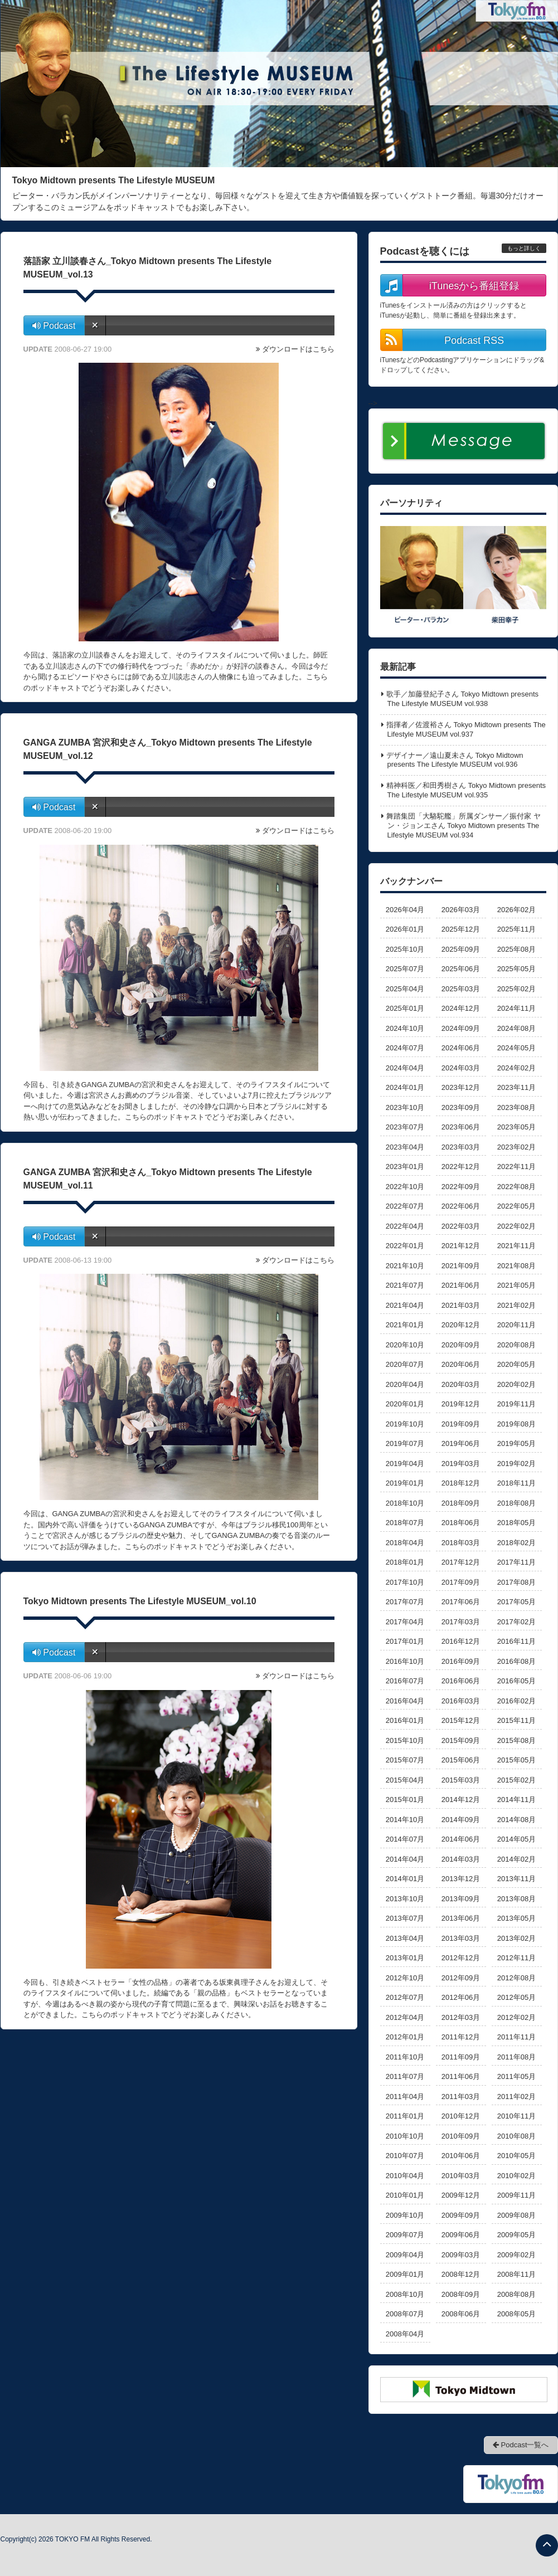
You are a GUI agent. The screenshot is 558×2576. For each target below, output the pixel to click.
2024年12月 (460, 1008)
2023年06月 (460, 1127)
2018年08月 (516, 1503)
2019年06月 (460, 1443)
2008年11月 (516, 2274)
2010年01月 (405, 2195)
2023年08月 (516, 1107)
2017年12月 (460, 1562)
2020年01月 (405, 1404)
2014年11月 (516, 1799)
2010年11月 (516, 2116)
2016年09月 (460, 1661)
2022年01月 (405, 1245)
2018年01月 (405, 1562)
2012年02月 (516, 2017)
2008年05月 (516, 2314)
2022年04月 (405, 1226)
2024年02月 (516, 1068)
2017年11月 (516, 1562)
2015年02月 (516, 1780)
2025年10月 (405, 949)
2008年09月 (460, 2294)
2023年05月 (516, 1127)
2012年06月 (460, 1997)
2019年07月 (405, 1443)
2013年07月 (405, 1918)
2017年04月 (405, 1622)
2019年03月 (460, 1463)
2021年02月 (516, 1305)
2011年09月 (460, 2057)
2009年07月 (405, 2235)
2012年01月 (405, 2037)
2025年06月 (460, 969)
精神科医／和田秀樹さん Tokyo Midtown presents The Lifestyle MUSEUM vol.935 (466, 790)
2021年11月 (516, 1245)
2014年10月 (405, 1819)
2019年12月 (460, 1404)
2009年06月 (460, 2235)
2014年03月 (460, 1859)
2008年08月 (516, 2294)
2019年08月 (516, 1424)
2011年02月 (516, 2096)
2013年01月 (405, 1958)
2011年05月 (516, 2076)
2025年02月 (516, 989)
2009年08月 (516, 2215)
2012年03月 (460, 2017)
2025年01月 (405, 1008)
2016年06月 (460, 1681)
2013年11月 (516, 1878)
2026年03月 (460, 909)
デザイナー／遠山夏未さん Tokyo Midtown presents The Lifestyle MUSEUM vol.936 (454, 760)
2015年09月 (460, 1740)
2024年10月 (405, 1028)
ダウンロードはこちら (298, 349)
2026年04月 (405, 909)
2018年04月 (405, 1542)
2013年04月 (405, 1938)
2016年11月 (516, 1641)
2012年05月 (516, 1997)
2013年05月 (516, 1918)
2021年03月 (460, 1305)
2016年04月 (405, 1701)
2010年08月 (516, 2136)
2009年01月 (405, 2274)
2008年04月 (405, 2334)
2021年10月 (405, 1266)
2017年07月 (405, 1602)
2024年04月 (405, 1068)
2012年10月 (405, 1978)
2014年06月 (460, 1839)
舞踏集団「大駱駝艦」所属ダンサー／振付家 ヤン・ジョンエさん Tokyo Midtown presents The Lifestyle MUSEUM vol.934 (463, 825)
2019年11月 (516, 1404)
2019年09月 (460, 1424)
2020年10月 (405, 1345)
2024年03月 (460, 1068)
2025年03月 (460, 989)
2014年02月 (516, 1859)
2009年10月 (405, 2215)
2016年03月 (460, 1701)
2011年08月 (516, 2057)
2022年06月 (460, 1206)
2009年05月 (516, 2235)
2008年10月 (405, 2294)
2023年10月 (405, 1107)
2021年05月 (516, 1285)
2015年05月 (516, 1760)
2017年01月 (405, 1641)
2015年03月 (460, 1780)
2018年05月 (516, 1522)
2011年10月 (405, 2057)
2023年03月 (460, 1147)
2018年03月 (460, 1542)
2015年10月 (405, 1740)
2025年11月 (516, 929)
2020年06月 (460, 1364)
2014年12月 (460, 1799)
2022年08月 (516, 1186)
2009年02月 (516, 2255)
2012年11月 (516, 1958)
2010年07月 (405, 2155)
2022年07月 (405, 1206)
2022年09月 (460, 1186)
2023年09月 (460, 1107)
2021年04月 (405, 1305)
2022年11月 (516, 1166)
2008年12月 (460, 2274)
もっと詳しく (524, 248)
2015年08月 (516, 1740)
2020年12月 (460, 1325)
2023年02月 (516, 1147)
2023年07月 (405, 1127)
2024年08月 (516, 1028)
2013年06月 (460, 1918)
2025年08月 (516, 949)
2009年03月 (460, 2255)
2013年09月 (460, 1899)
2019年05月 (516, 1443)
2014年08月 (516, 1819)
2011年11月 (516, 2037)
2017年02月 (516, 1622)
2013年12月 (460, 1878)
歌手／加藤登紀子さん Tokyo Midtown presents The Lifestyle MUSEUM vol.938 (462, 699)
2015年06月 (460, 1760)
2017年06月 (460, 1602)
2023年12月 (460, 1087)
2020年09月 (460, 1345)
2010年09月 (460, 2136)
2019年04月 (405, 1463)
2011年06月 (460, 2076)
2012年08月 (516, 1978)
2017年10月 (405, 1582)
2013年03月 (460, 1938)
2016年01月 (405, 1720)
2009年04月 (405, 2255)
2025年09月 (460, 949)
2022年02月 (516, 1226)
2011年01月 (405, 2116)
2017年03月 (460, 1622)
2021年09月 (460, 1266)
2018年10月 (405, 1503)
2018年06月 (460, 1522)
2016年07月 (405, 1681)
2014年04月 (405, 1859)
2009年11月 (516, 2195)
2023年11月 (516, 1087)
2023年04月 (405, 1147)
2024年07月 (405, 1048)
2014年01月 (405, 1878)
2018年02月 (516, 1542)
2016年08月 (516, 1661)
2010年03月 (460, 2175)
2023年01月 (405, 1166)
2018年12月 (460, 1483)
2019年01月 (405, 1483)
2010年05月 (516, 2155)
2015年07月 (405, 1760)
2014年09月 (460, 1819)
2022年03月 (460, 1226)
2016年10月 (405, 1661)
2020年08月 (516, 1345)
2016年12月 (460, 1641)
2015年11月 (516, 1720)
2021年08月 (516, 1266)
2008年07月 (405, 2314)
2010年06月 (460, 2155)
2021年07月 (405, 1285)
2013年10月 (405, 1899)
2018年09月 (460, 1503)
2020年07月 (405, 1364)
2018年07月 (405, 1522)
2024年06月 (460, 1048)
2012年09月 (460, 1978)
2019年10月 (405, 1424)
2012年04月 (405, 2017)
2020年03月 (460, 1384)
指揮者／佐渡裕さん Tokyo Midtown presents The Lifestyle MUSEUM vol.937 (466, 729)
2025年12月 (460, 929)
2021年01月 (405, 1325)
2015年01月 (405, 1799)
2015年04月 (405, 1780)
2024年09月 (460, 1028)
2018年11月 (516, 1483)
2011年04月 (405, 2096)
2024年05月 (516, 1048)
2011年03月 (460, 2096)
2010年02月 (516, 2175)
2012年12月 (460, 1958)
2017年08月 (516, 1582)
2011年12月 (460, 2037)
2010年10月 (405, 2136)
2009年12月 (460, 2195)
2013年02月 (516, 1938)
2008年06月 (460, 2314)
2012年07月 (405, 1997)
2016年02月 (516, 1701)
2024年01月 (405, 1087)
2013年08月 (516, 1899)
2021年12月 (460, 1245)
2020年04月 (405, 1384)
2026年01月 (405, 929)
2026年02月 (516, 909)
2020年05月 (516, 1364)
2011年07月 (405, 2076)
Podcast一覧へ (521, 2445)
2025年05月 (516, 969)
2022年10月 (405, 1186)
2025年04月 (405, 989)
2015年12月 (460, 1720)
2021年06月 (460, 1285)
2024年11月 (516, 1008)
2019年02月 (516, 1463)
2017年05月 (516, 1602)
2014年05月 (516, 1839)
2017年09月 (460, 1582)
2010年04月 (405, 2175)
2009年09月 (460, 2215)
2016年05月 (516, 1681)
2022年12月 (460, 1166)
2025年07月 (405, 969)
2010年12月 (460, 2116)
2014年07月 (405, 1839)
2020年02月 (516, 1384)
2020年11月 (516, 1325)
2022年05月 (516, 1206)
